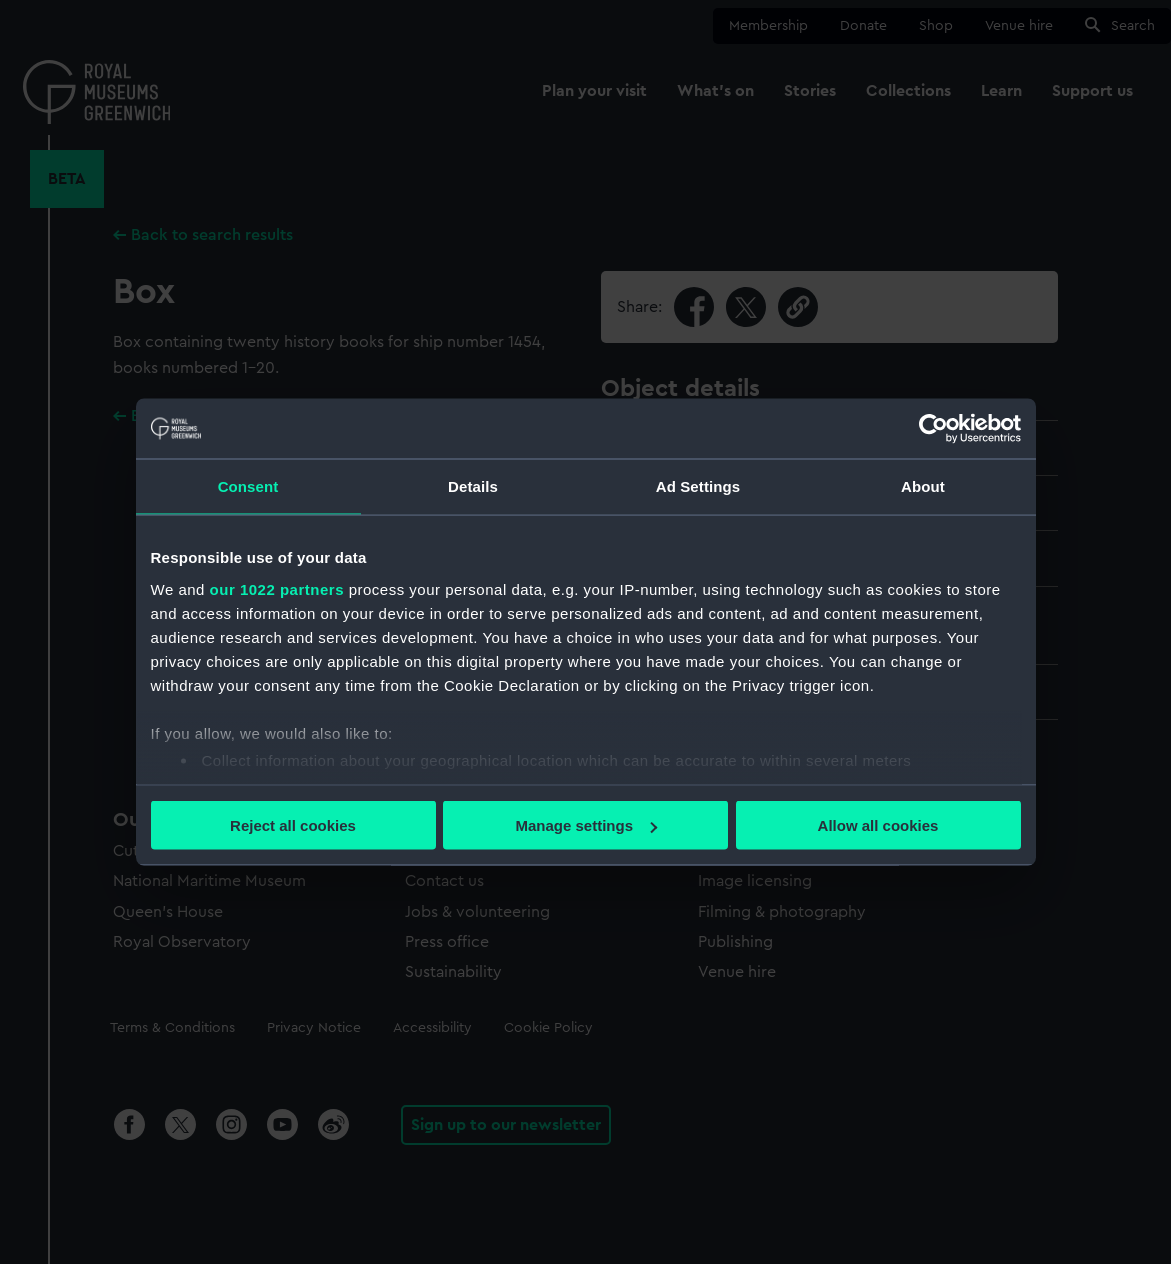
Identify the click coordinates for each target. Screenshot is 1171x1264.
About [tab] (923, 486)
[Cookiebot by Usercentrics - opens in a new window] (933, 429)
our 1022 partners (277, 588)
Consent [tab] (248, 486)
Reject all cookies (293, 825)
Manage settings (586, 825)
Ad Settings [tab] (698, 486)
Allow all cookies (878, 825)
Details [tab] (473, 486)
